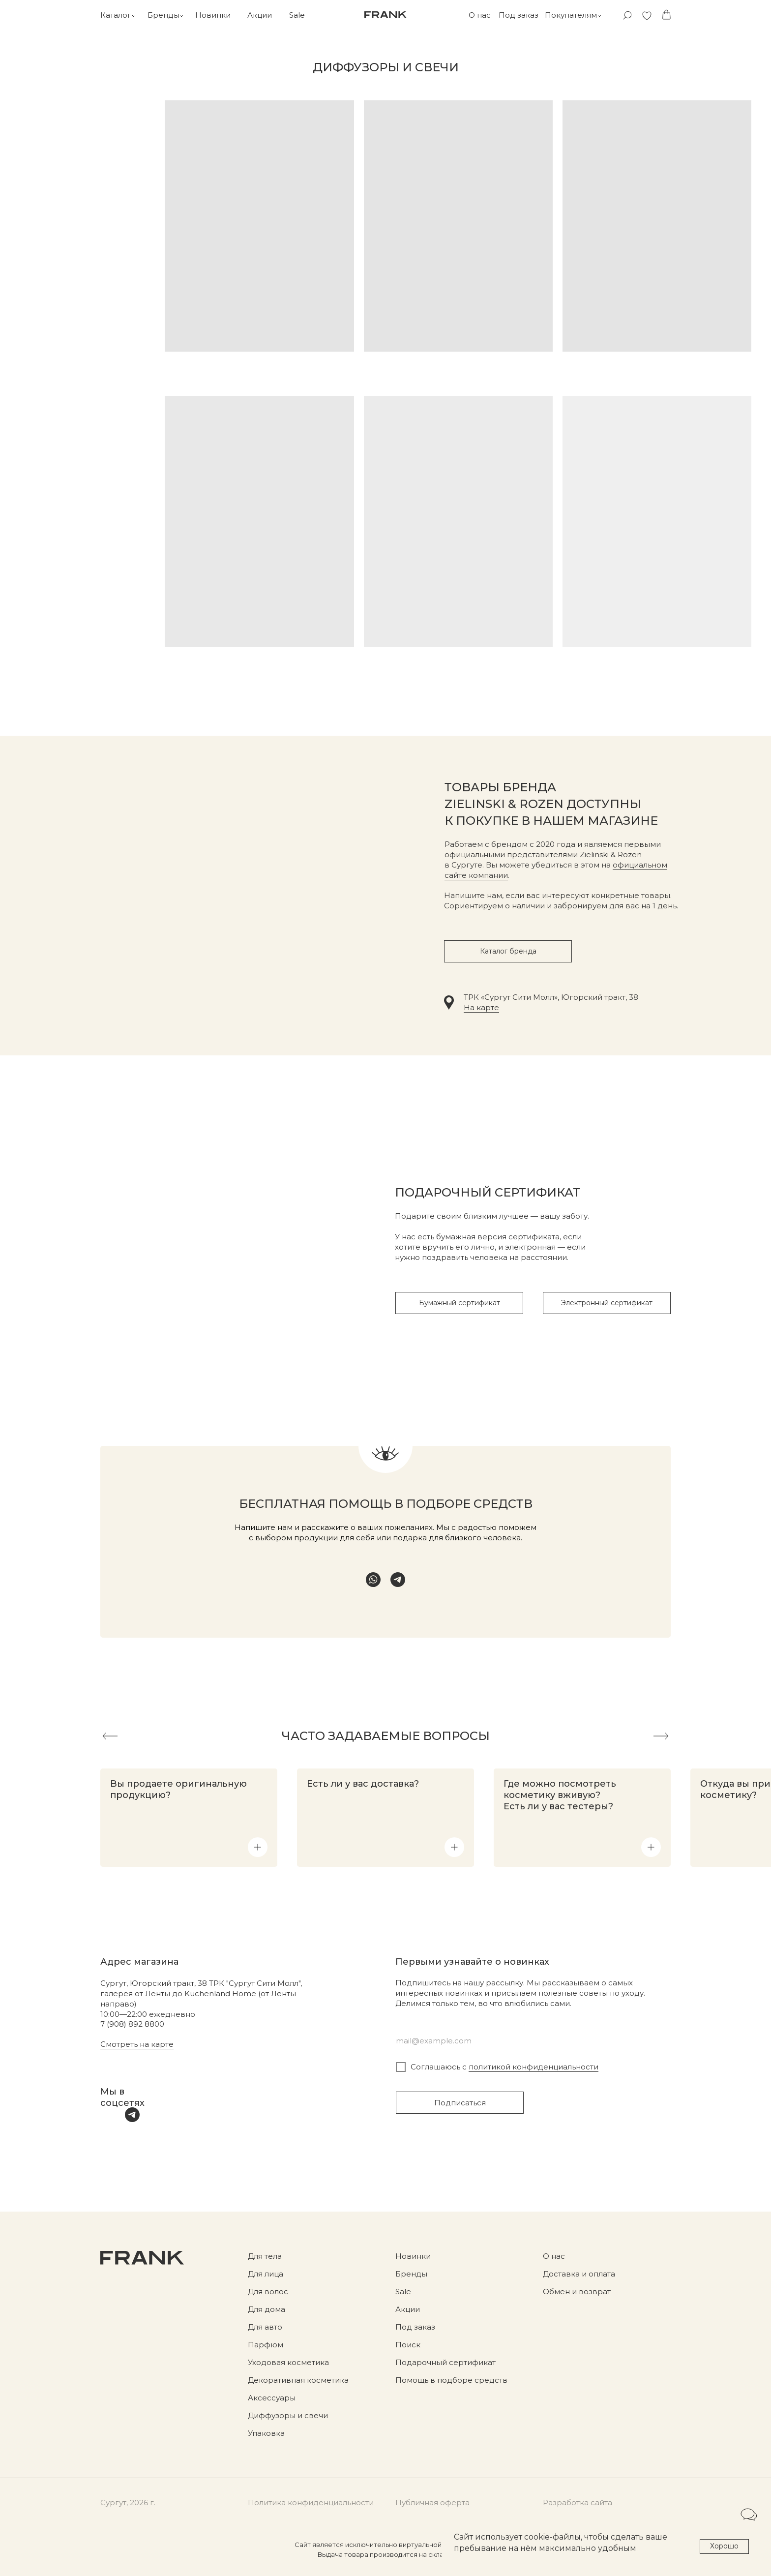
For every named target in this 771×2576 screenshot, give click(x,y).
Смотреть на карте (137, 2044)
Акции (259, 15)
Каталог (115, 15)
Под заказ (518, 15)
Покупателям (571, 15)
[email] (533, 2041)
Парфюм (265, 2344)
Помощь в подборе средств (451, 2380)
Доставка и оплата (579, 2273)
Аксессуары (272, 2397)
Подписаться (460, 2102)
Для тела (265, 2256)
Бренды (163, 15)
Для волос (268, 2291)
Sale (297, 15)
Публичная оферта (432, 2502)
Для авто (265, 2327)
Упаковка (266, 2433)
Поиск (407, 2344)
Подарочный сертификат (445, 2362)
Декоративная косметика (298, 2380)
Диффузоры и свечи (288, 2415)
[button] (257, 1847)
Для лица (265, 2273)
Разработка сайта (577, 2502)
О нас (480, 15)
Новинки (213, 15)
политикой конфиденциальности (533, 2066)
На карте (481, 1007)
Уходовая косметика (288, 2362)
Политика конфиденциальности (311, 2502)
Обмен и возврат (577, 2291)
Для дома (266, 2309)
